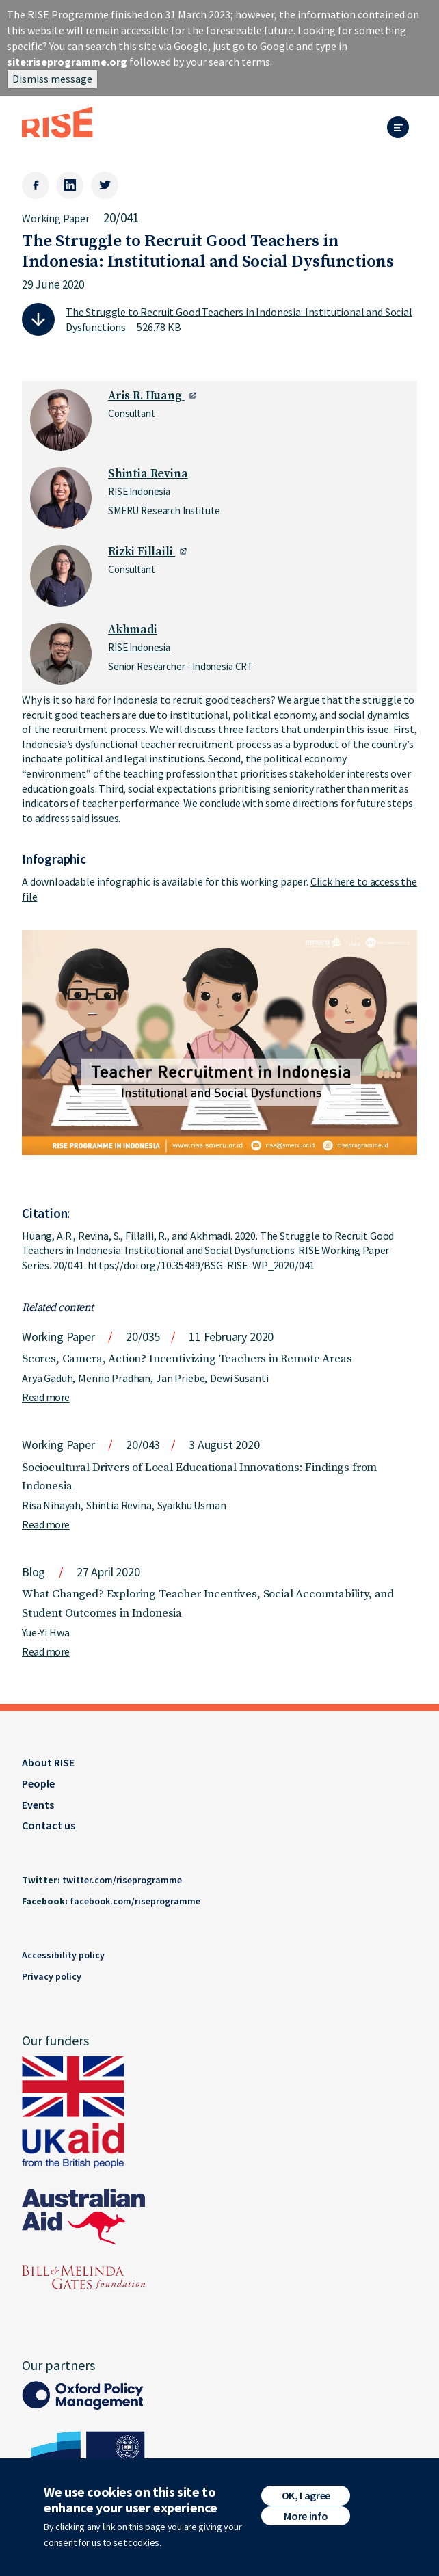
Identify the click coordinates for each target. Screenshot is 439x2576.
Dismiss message (52, 78)
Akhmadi (132, 629)
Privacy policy (51, 1976)
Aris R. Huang (146, 395)
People (38, 1783)
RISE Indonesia (139, 491)
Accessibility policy (63, 1955)
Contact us (48, 1825)
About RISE (48, 1762)
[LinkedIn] (69, 185)
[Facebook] (35, 185)
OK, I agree (306, 2500)
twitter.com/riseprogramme (122, 1880)
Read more (46, 1397)
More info (306, 2520)
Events (38, 1804)
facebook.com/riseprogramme (135, 1901)
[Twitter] (104, 185)
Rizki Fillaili (141, 551)
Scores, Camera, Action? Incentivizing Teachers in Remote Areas (186, 1358)
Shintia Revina (148, 473)
